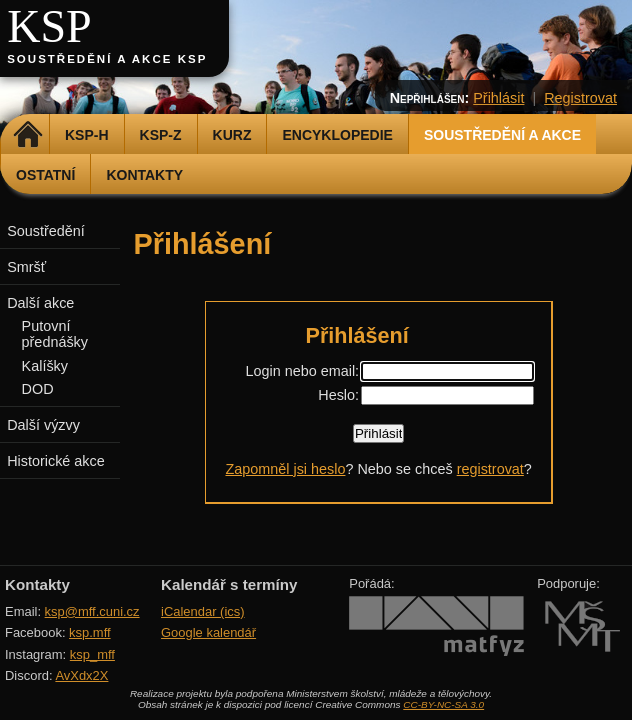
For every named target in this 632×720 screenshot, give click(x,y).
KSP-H (87, 135)
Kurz (232, 135)
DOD (38, 389)
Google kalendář (208, 632)
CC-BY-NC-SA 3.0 (443, 704)
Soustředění (46, 231)
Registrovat (580, 98)
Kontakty (144, 175)
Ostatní (45, 175)
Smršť (26, 267)
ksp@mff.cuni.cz (92, 611)
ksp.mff (90, 632)
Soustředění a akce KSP (107, 59)
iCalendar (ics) (203, 611)
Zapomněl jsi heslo (285, 469)
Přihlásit (498, 98)
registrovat (490, 469)
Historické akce (56, 461)
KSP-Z (161, 135)
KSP (49, 26)
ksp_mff (92, 654)
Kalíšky (45, 366)
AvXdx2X (81, 675)
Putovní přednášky (55, 334)
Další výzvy (43, 425)
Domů (27, 135)
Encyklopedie (337, 135)
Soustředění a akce (502, 135)
